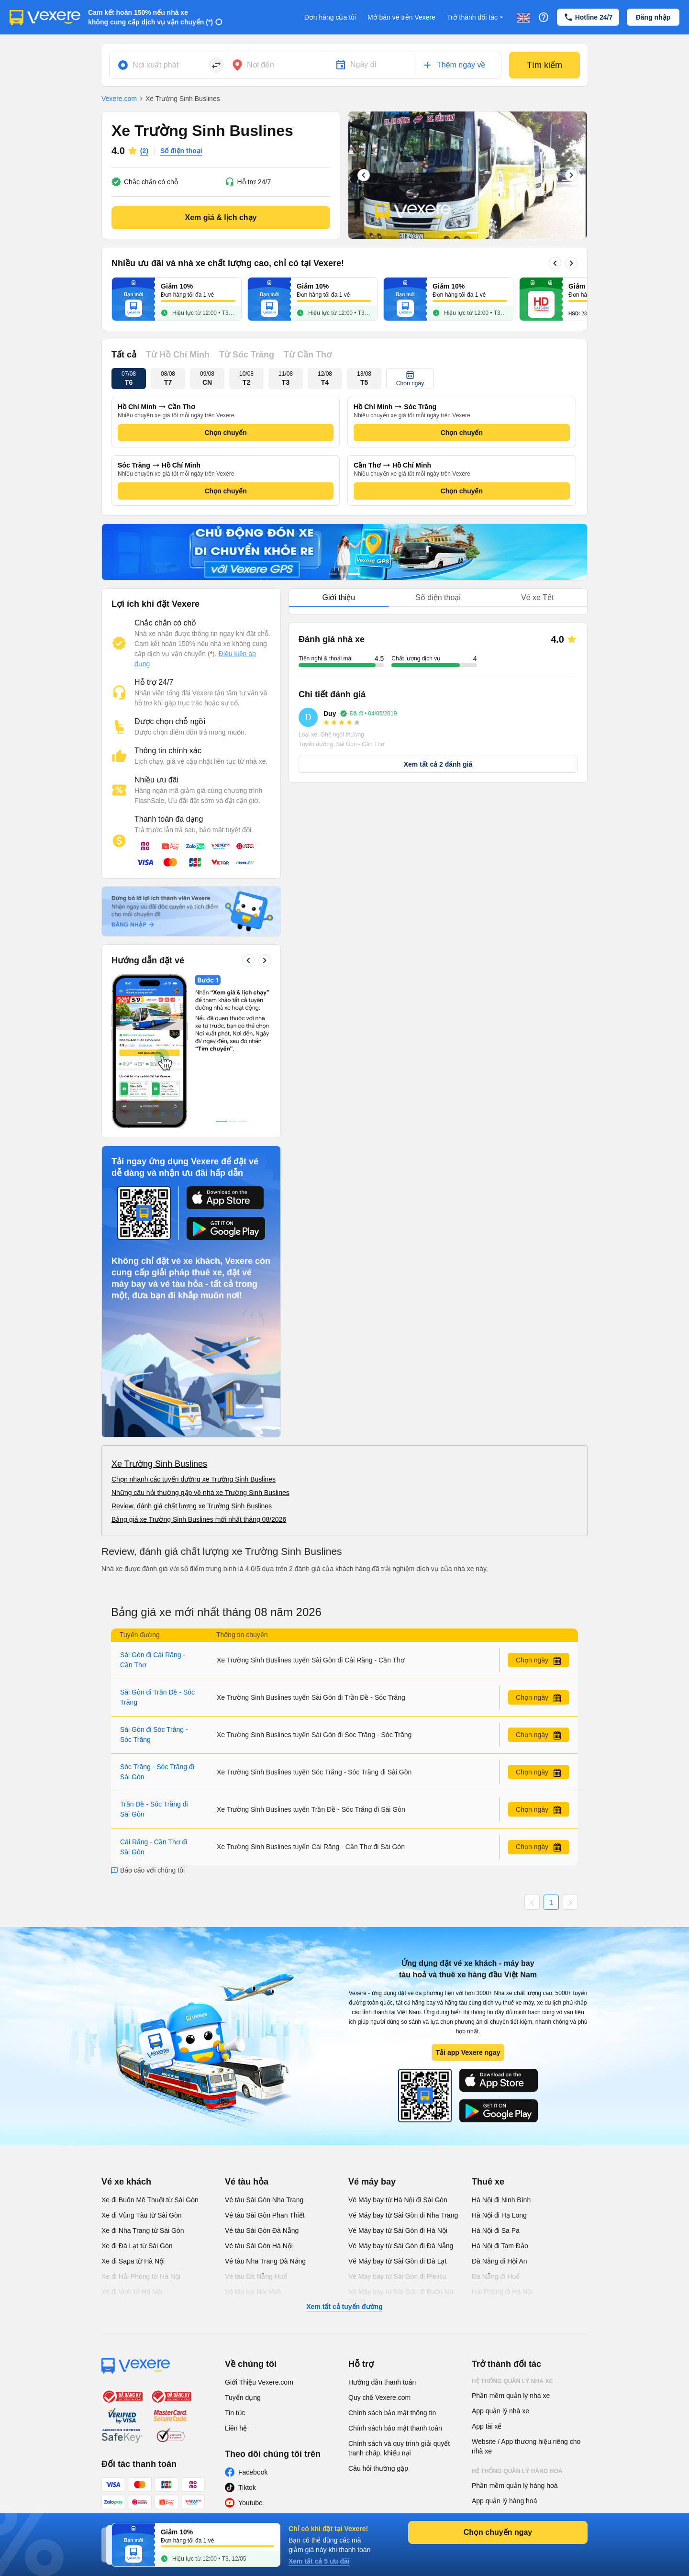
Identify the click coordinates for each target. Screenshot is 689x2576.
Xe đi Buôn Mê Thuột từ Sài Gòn (150, 2200)
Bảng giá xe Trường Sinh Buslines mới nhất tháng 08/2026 (198, 1519)
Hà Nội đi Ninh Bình (501, 2200)
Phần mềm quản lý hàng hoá (515, 2485)
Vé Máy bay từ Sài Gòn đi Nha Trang (403, 2215)
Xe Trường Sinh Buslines (159, 1464)
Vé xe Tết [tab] (537, 597)
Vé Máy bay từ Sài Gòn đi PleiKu (397, 2276)
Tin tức (235, 2413)
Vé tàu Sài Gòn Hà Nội (259, 2246)
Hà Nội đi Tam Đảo (500, 2246)
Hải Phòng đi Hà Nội (502, 2292)
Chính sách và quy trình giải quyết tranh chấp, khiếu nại (399, 2448)
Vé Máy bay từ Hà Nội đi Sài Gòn (397, 2200)
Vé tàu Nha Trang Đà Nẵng (265, 2261)
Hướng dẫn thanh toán (382, 2382)
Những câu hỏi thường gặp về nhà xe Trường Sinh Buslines (200, 1492)
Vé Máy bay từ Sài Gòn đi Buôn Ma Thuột (401, 2296)
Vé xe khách (126, 2181)
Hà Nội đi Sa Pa (496, 2230)
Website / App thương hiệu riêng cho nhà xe (526, 2446)
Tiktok (247, 2487)
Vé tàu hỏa (246, 2181)
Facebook (252, 2472)
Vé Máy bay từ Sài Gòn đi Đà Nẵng (400, 2246)
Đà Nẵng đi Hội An (499, 2261)
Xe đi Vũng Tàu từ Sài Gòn (141, 2215)
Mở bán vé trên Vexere (401, 17)
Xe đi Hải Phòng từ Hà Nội (140, 2276)
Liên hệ (236, 2428)
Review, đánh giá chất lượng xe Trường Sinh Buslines (191, 1506)
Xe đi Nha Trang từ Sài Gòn (142, 2230)
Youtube (250, 2503)
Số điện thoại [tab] (438, 597)
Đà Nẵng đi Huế (496, 2276)
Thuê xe (488, 2181)
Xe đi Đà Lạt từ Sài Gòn (137, 2246)
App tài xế (486, 2426)
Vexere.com (119, 98)
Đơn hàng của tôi (330, 17)
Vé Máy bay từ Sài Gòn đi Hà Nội (397, 2230)
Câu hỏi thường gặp (378, 2468)
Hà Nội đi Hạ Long (499, 2215)
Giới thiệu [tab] (338, 597)
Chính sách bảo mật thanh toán (395, 2428)
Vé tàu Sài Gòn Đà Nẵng (262, 2230)
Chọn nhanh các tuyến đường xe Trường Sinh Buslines (193, 1479)
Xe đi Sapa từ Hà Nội (133, 2261)
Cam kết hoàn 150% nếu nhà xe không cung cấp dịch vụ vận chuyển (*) (150, 17)
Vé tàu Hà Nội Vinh (253, 2292)
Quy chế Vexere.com (379, 2397)
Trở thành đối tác (476, 17)
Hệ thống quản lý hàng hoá (517, 2471)
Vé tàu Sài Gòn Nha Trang (264, 2200)
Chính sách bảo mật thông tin (392, 2413)
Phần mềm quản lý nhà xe (511, 2395)
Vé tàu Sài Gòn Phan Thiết (265, 2215)
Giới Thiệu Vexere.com (259, 2382)
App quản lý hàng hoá (504, 2501)
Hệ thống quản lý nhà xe (512, 2381)
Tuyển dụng (243, 2397)
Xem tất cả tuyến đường (344, 2306)
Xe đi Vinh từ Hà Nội (131, 2292)
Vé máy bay (372, 2181)
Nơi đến (260, 64)
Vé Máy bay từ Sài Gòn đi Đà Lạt (397, 2261)
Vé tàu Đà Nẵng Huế (256, 2276)
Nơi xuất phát (155, 64)
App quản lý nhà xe (500, 2411)
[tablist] (438, 598)
